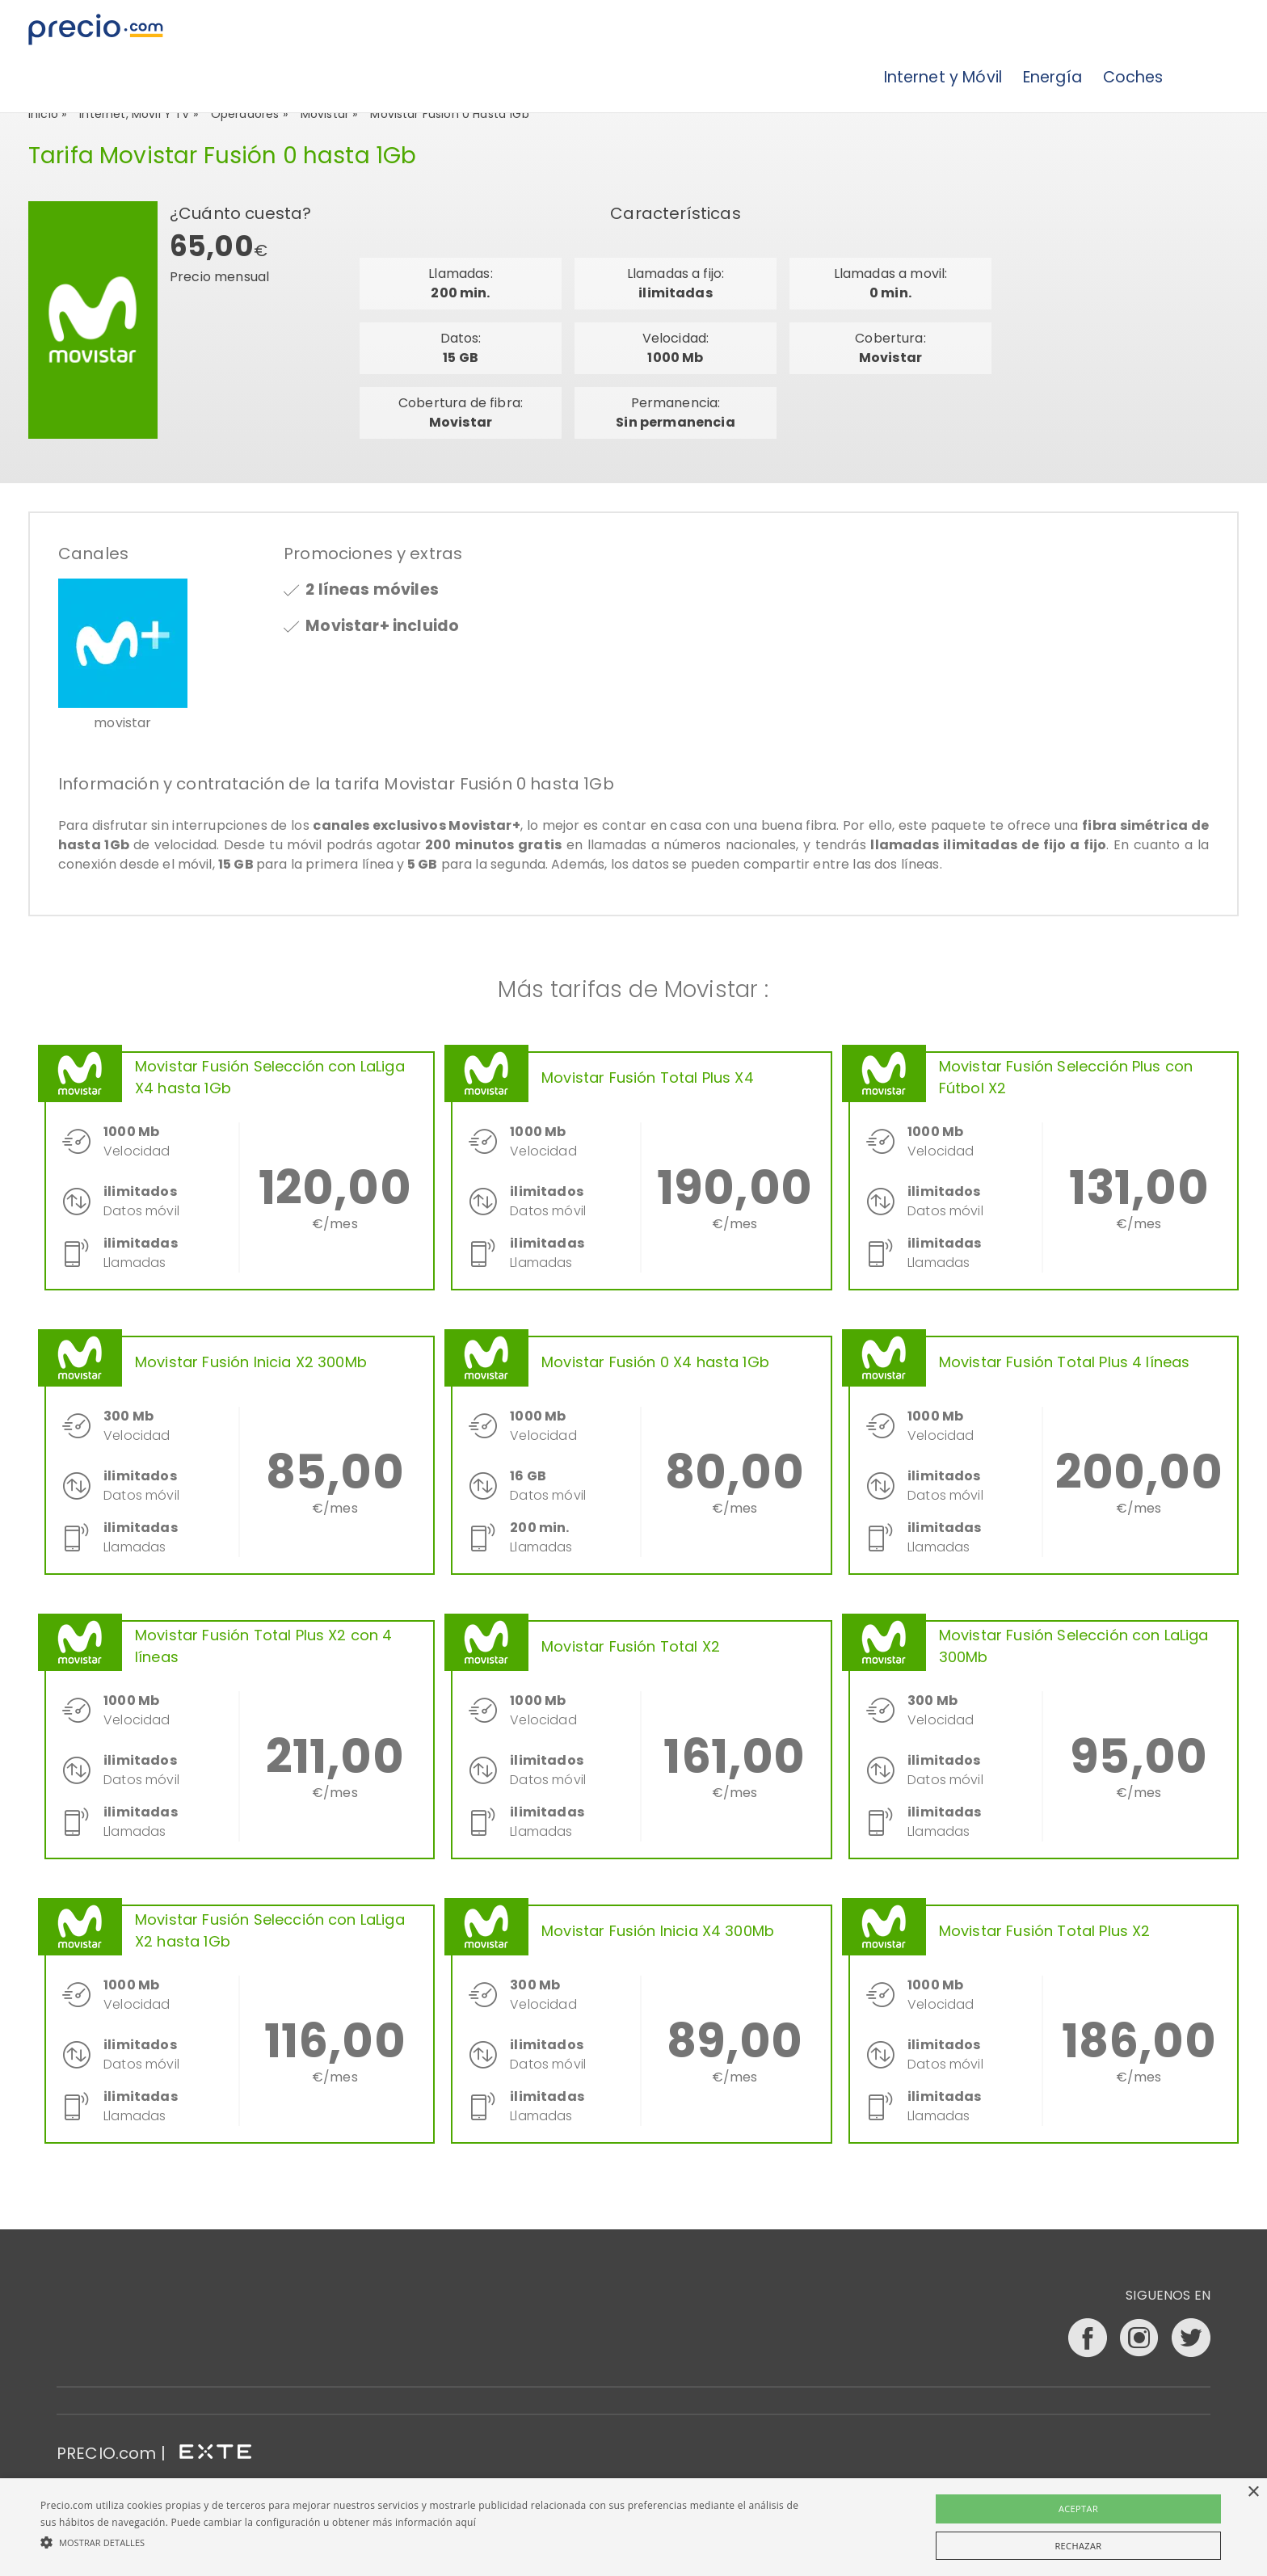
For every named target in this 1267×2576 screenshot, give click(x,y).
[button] (425, 2542)
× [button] (1253, 2492)
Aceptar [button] (1078, 2508)
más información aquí (424, 2522)
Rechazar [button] (1077, 2546)
